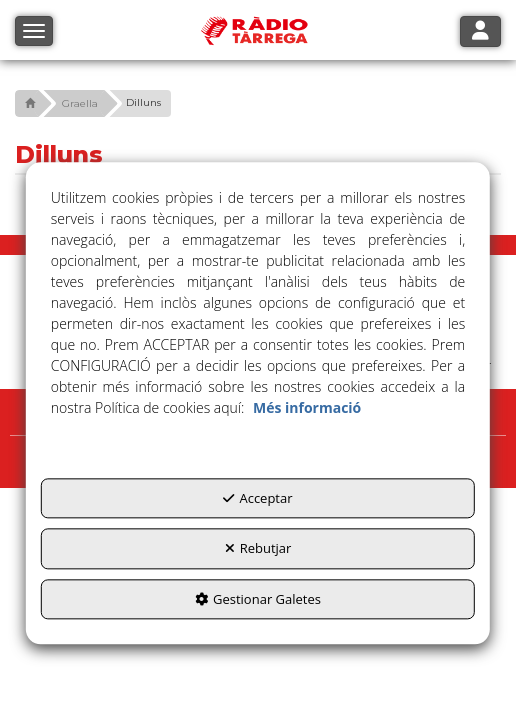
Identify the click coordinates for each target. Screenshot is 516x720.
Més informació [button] (307, 407)
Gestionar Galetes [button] (258, 599)
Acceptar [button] (257, 498)
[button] (27, 103)
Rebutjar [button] (258, 548)
